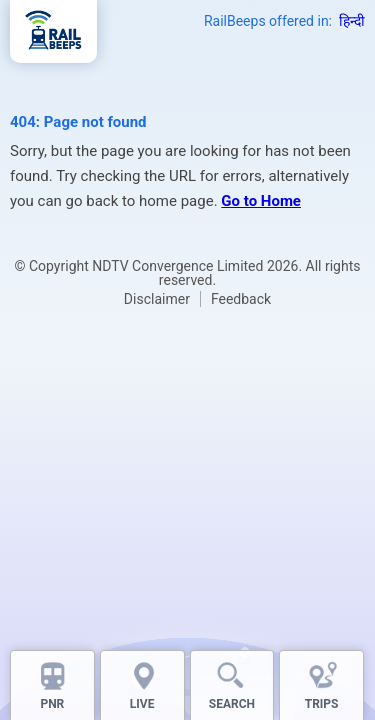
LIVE (142, 704)
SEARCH (232, 704)
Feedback (241, 299)
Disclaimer (157, 299)
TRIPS (322, 704)
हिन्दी (352, 21)
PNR (52, 704)
